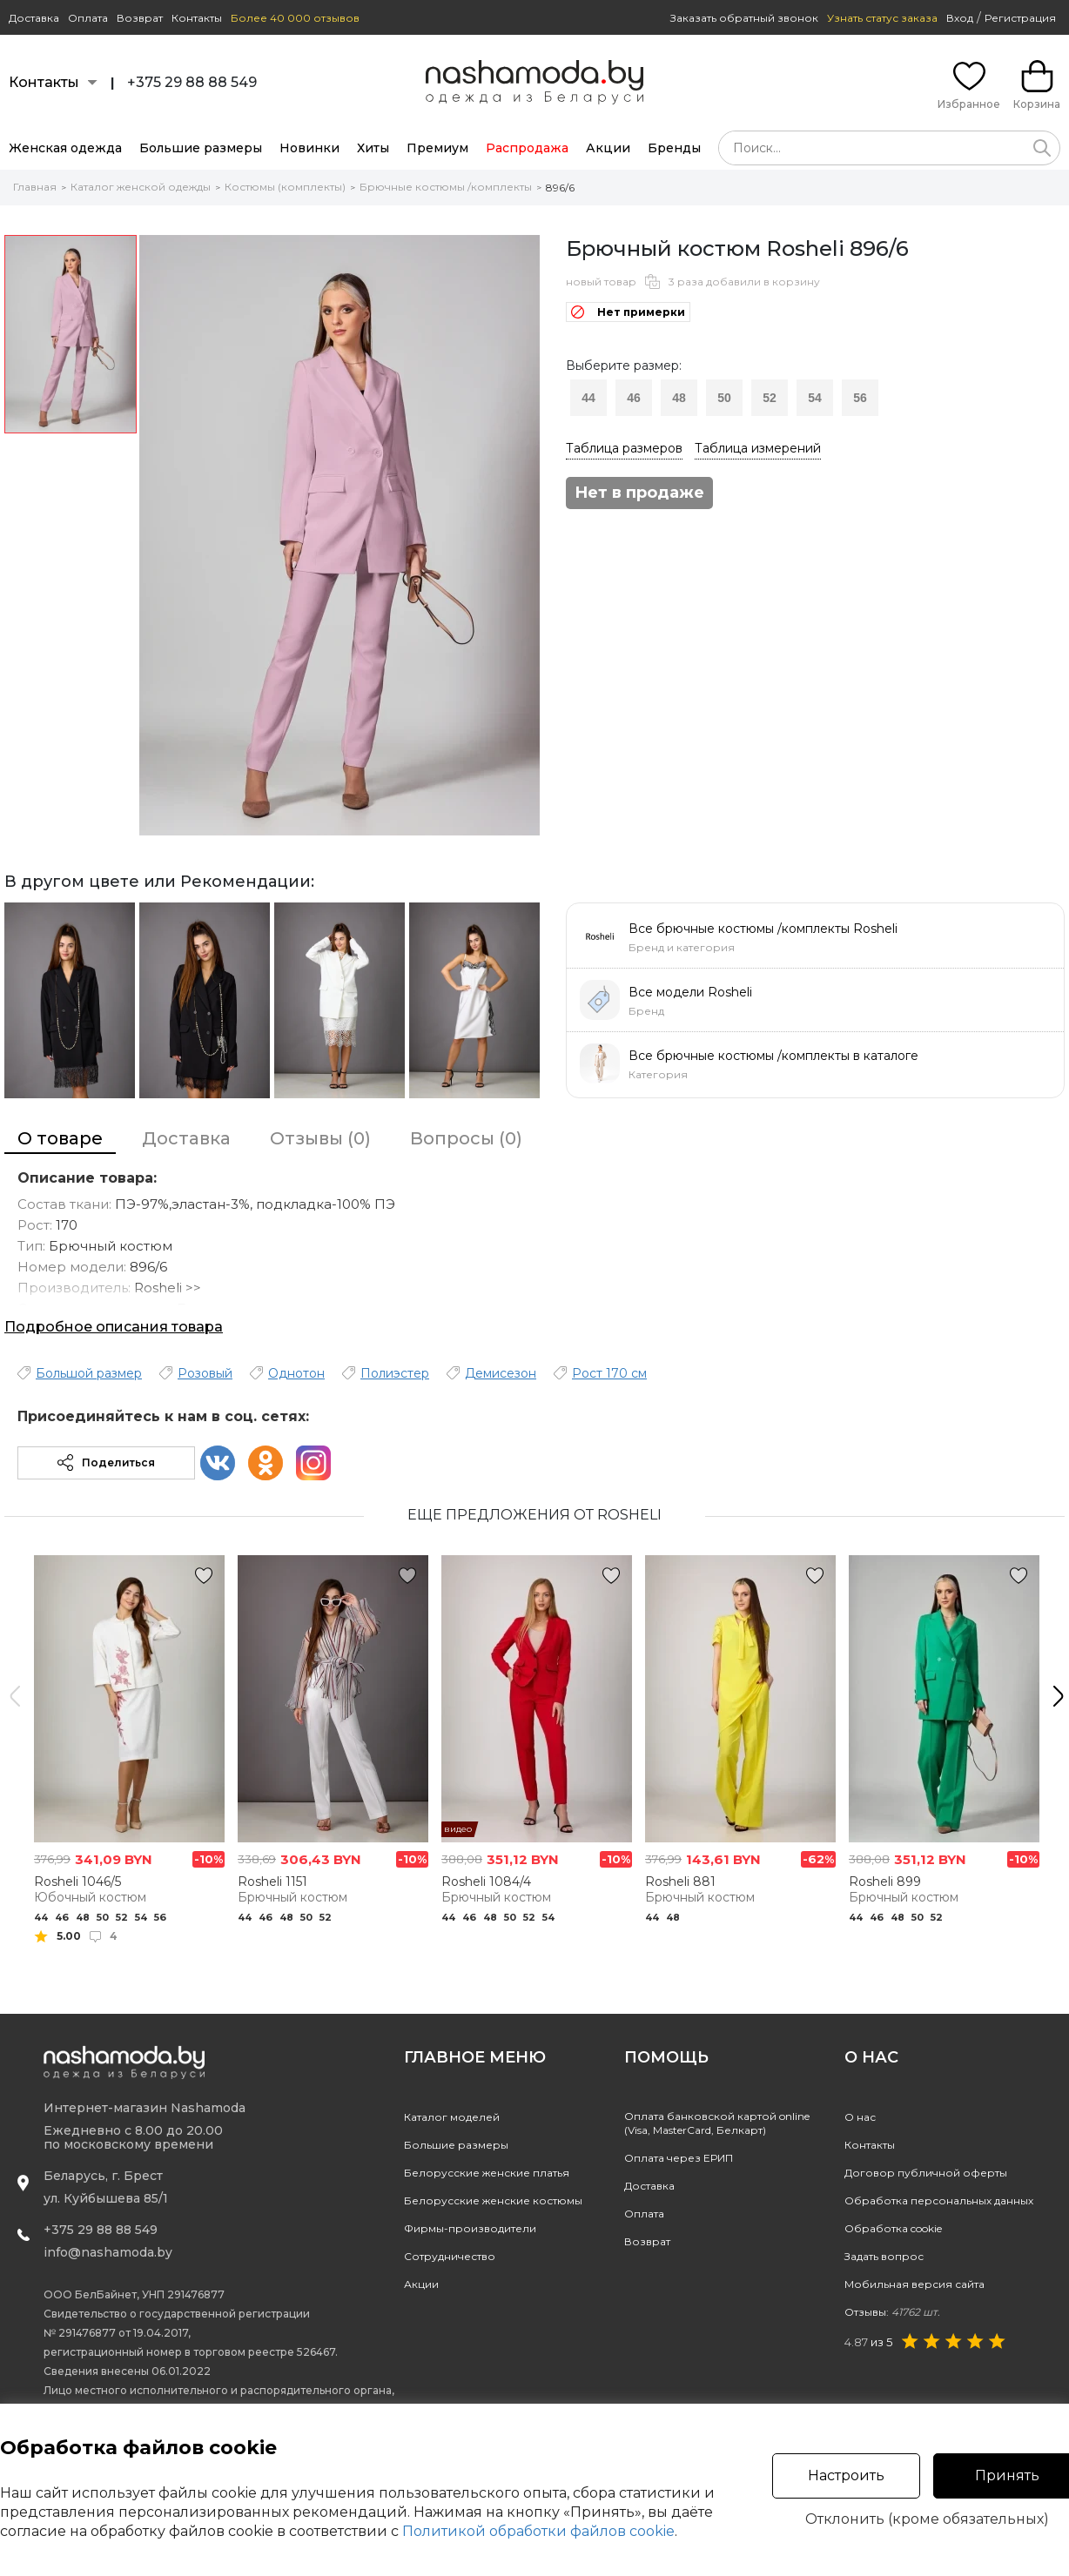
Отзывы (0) (320, 1138)
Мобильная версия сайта (914, 2284)
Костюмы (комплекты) (285, 186)
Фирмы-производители (470, 2228)
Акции (608, 148)
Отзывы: (892, 2311)
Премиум (437, 148)
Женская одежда (65, 148)
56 (860, 398)
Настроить (846, 2475)
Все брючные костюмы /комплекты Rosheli (763, 928)
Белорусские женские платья (486, 2172)
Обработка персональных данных (938, 2200)
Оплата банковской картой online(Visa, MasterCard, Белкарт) (717, 2123)
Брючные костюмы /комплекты (446, 186)
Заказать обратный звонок (744, 17)
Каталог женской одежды (141, 186)
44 (588, 398)
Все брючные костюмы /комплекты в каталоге (773, 1055)
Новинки (309, 148)
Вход (959, 17)
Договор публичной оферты (925, 2172)
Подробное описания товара (113, 1326)
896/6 (560, 187)
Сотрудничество (449, 2256)
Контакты (196, 17)
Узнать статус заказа (882, 17)
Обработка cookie (893, 2228)
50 (724, 398)
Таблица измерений (758, 448)
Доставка (34, 17)
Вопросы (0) (466, 1138)
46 (634, 398)
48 (679, 398)
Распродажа (527, 148)
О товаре (60, 1138)
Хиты (373, 148)
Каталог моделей (452, 2116)
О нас (860, 2116)
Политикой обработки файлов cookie (538, 2531)
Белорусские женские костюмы (493, 2200)
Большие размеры (200, 148)
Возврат (140, 17)
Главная (35, 186)
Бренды (674, 148)
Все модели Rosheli (690, 992)
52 (770, 398)
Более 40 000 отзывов (295, 17)
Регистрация (1020, 17)
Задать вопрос (884, 2256)
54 (815, 398)
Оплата (88, 17)
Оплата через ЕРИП (678, 2157)
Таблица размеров (624, 448)
